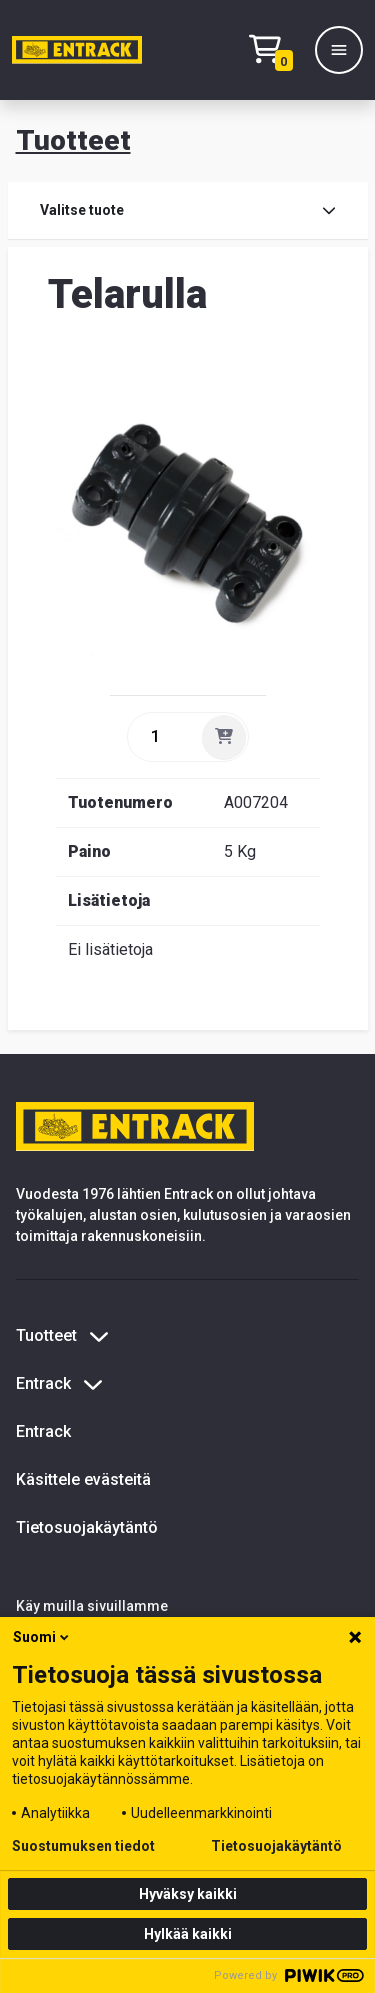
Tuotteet (73, 140)
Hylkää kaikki (188, 1934)
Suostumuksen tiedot (83, 1846)
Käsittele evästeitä (83, 1479)
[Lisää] (224, 737)
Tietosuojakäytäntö (87, 1527)
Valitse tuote (188, 210)
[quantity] (163, 737)
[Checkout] (276, 50)
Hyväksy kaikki (188, 1894)
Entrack (43, 1431)
